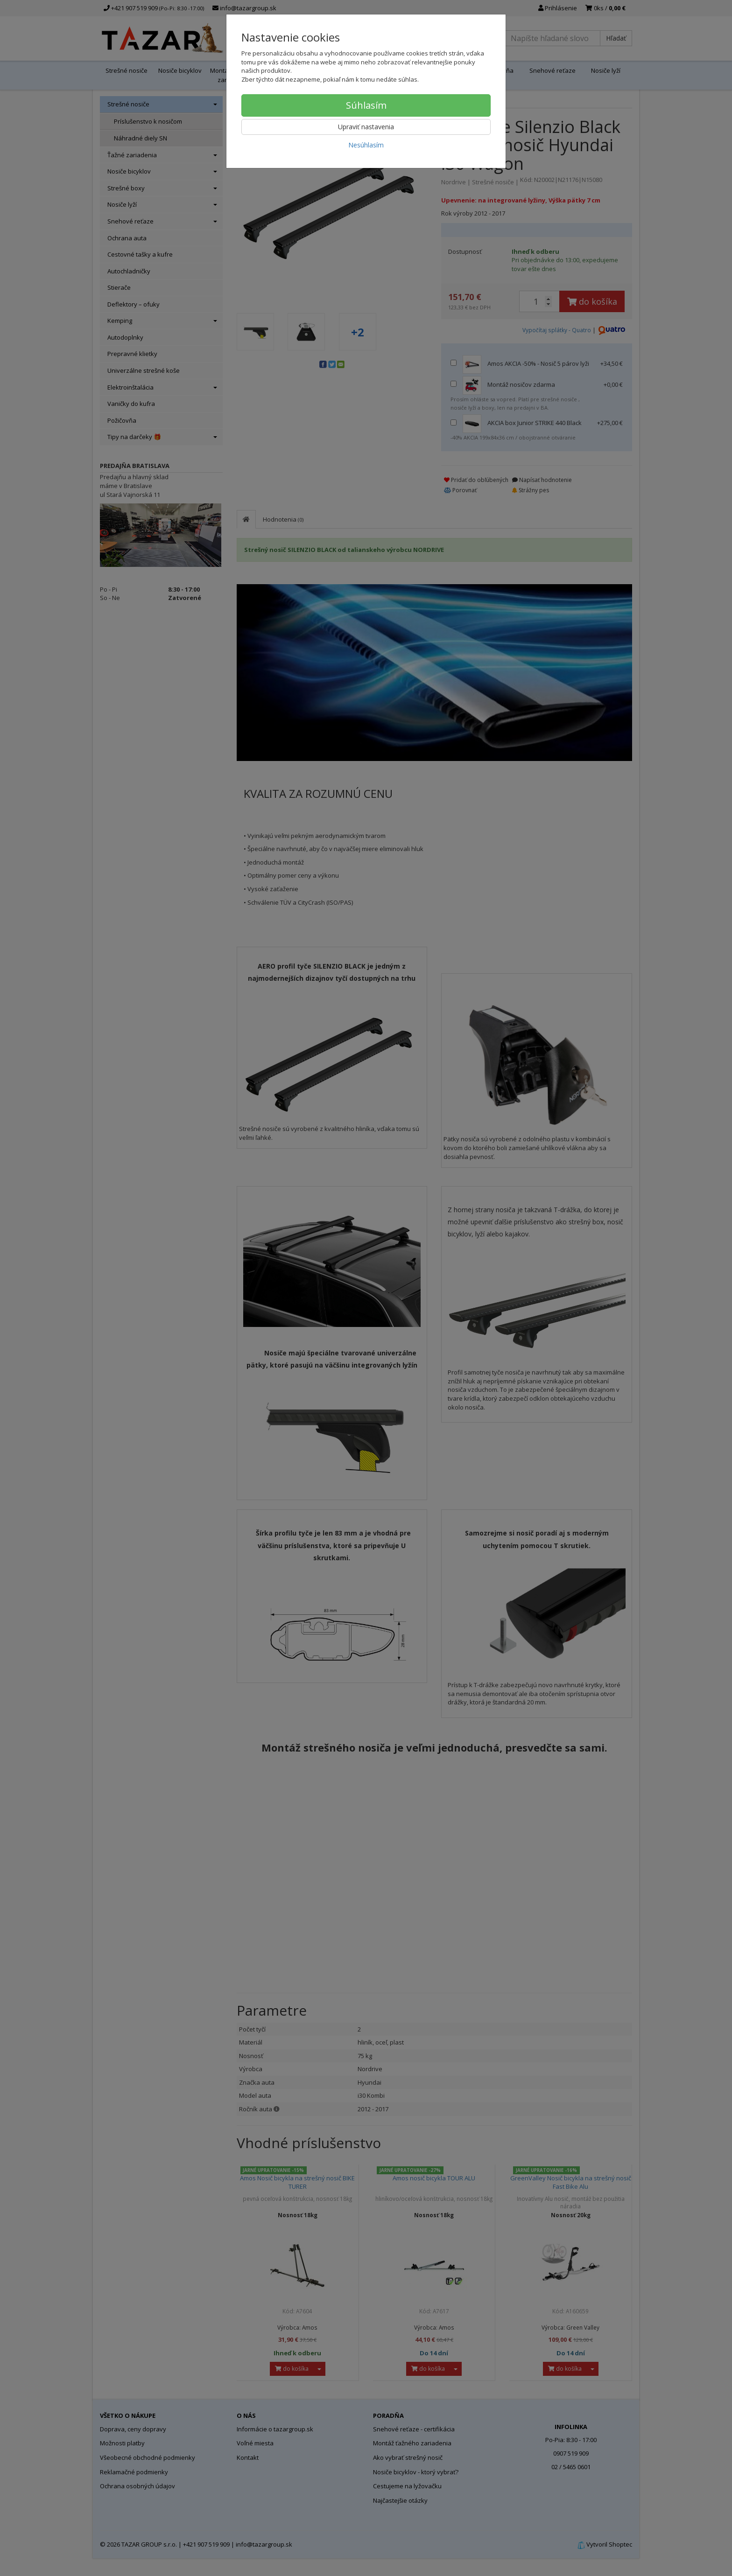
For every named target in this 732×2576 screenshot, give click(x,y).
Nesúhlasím (366, 144)
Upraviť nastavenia (366, 126)
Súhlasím (366, 105)
